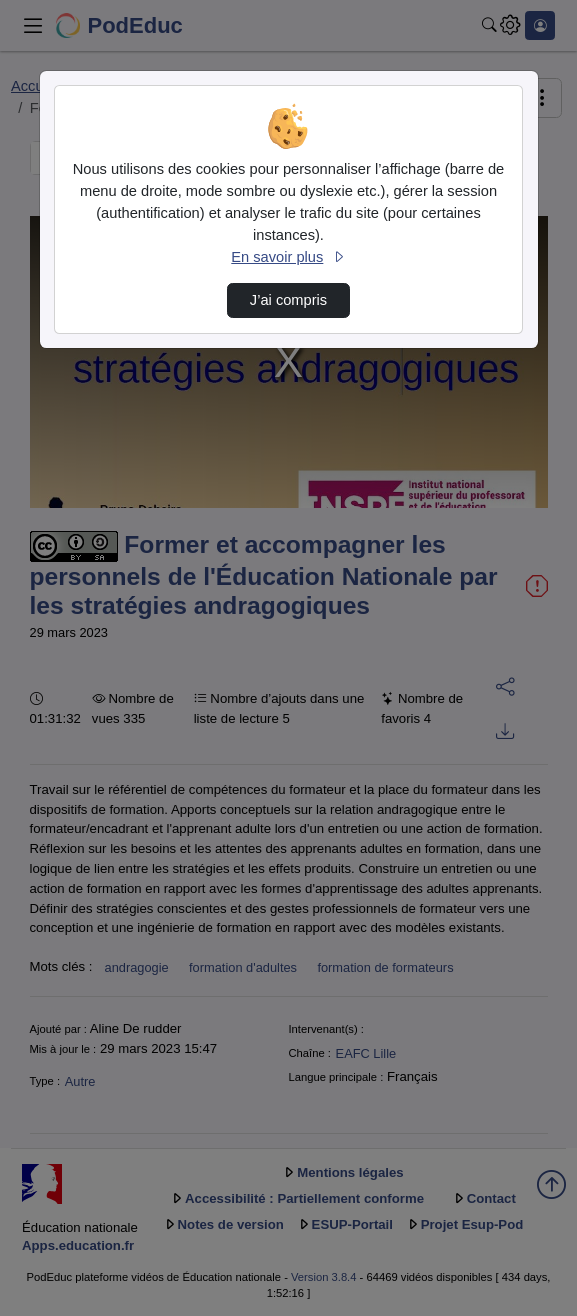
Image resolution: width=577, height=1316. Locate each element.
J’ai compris (288, 300)
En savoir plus (288, 257)
